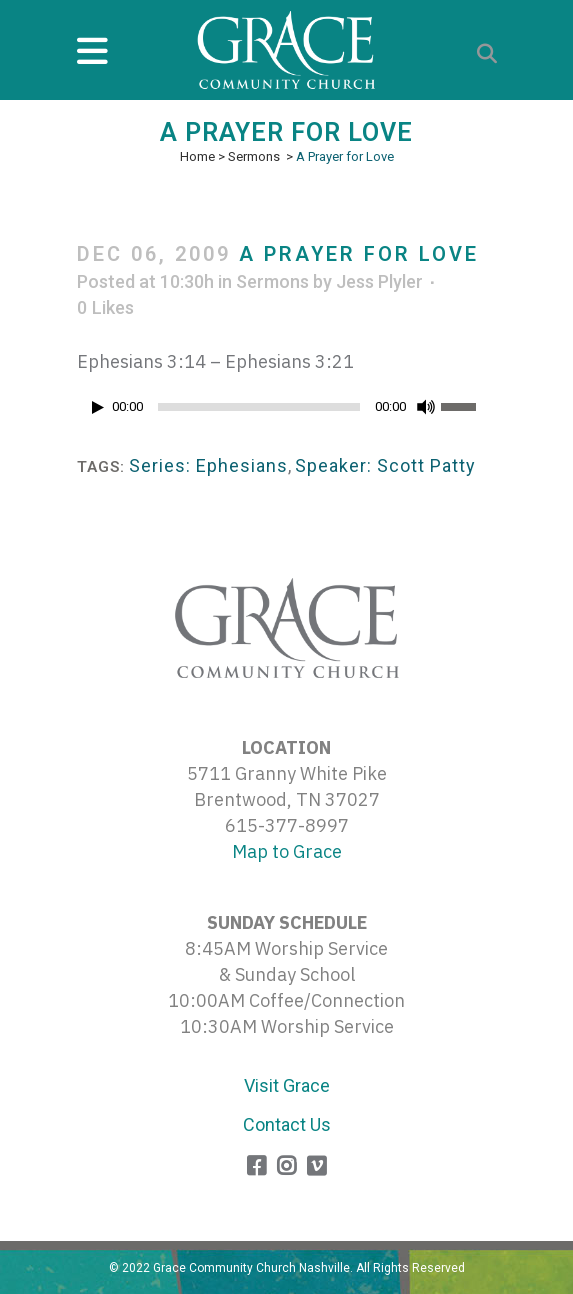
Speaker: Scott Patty (385, 465)
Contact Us (287, 1124)
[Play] (98, 407)
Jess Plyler (379, 281)
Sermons (254, 156)
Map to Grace (287, 851)
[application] (287, 412)
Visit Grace (287, 1085)
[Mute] (426, 407)
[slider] (259, 407)
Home (197, 156)
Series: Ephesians (208, 465)
